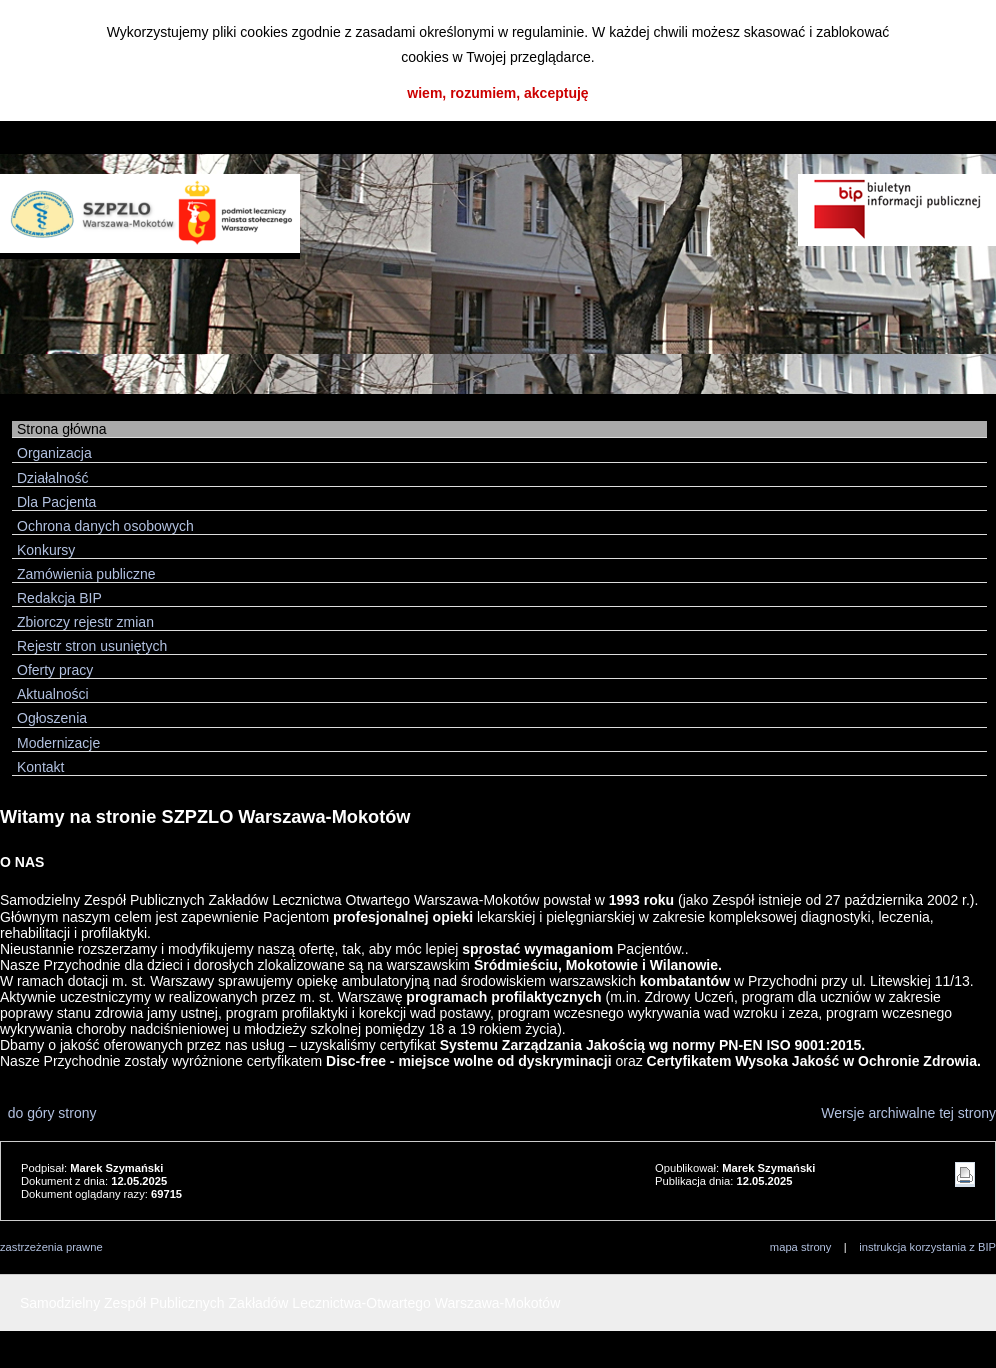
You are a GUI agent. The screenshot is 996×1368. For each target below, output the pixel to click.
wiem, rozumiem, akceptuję (497, 93)
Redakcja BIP (59, 598)
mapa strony (801, 1247)
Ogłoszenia (52, 718)
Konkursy (46, 550)
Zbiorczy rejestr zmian (85, 622)
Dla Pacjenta (56, 502)
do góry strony (48, 1113)
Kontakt (40, 767)
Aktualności (53, 694)
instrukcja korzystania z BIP (927, 1247)
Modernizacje (58, 743)
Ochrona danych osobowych (105, 526)
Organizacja (54, 453)
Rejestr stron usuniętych (92, 646)
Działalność (53, 478)
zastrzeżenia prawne (51, 1247)
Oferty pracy (55, 670)
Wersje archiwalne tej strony (908, 1113)
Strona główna (62, 429)
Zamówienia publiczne (86, 574)
